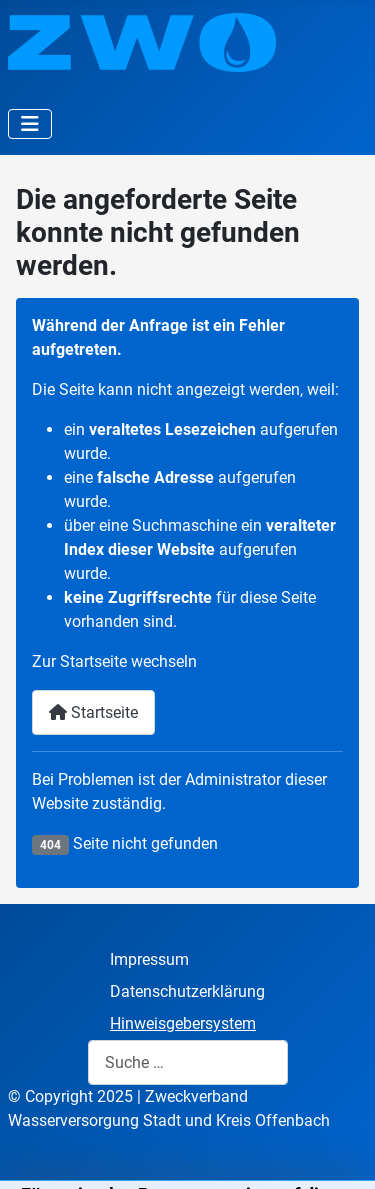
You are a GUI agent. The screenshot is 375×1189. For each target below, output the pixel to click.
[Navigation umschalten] (30, 124)
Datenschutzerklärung (187, 991)
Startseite (93, 712)
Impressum (149, 959)
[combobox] (188, 1062)
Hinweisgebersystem (183, 1023)
